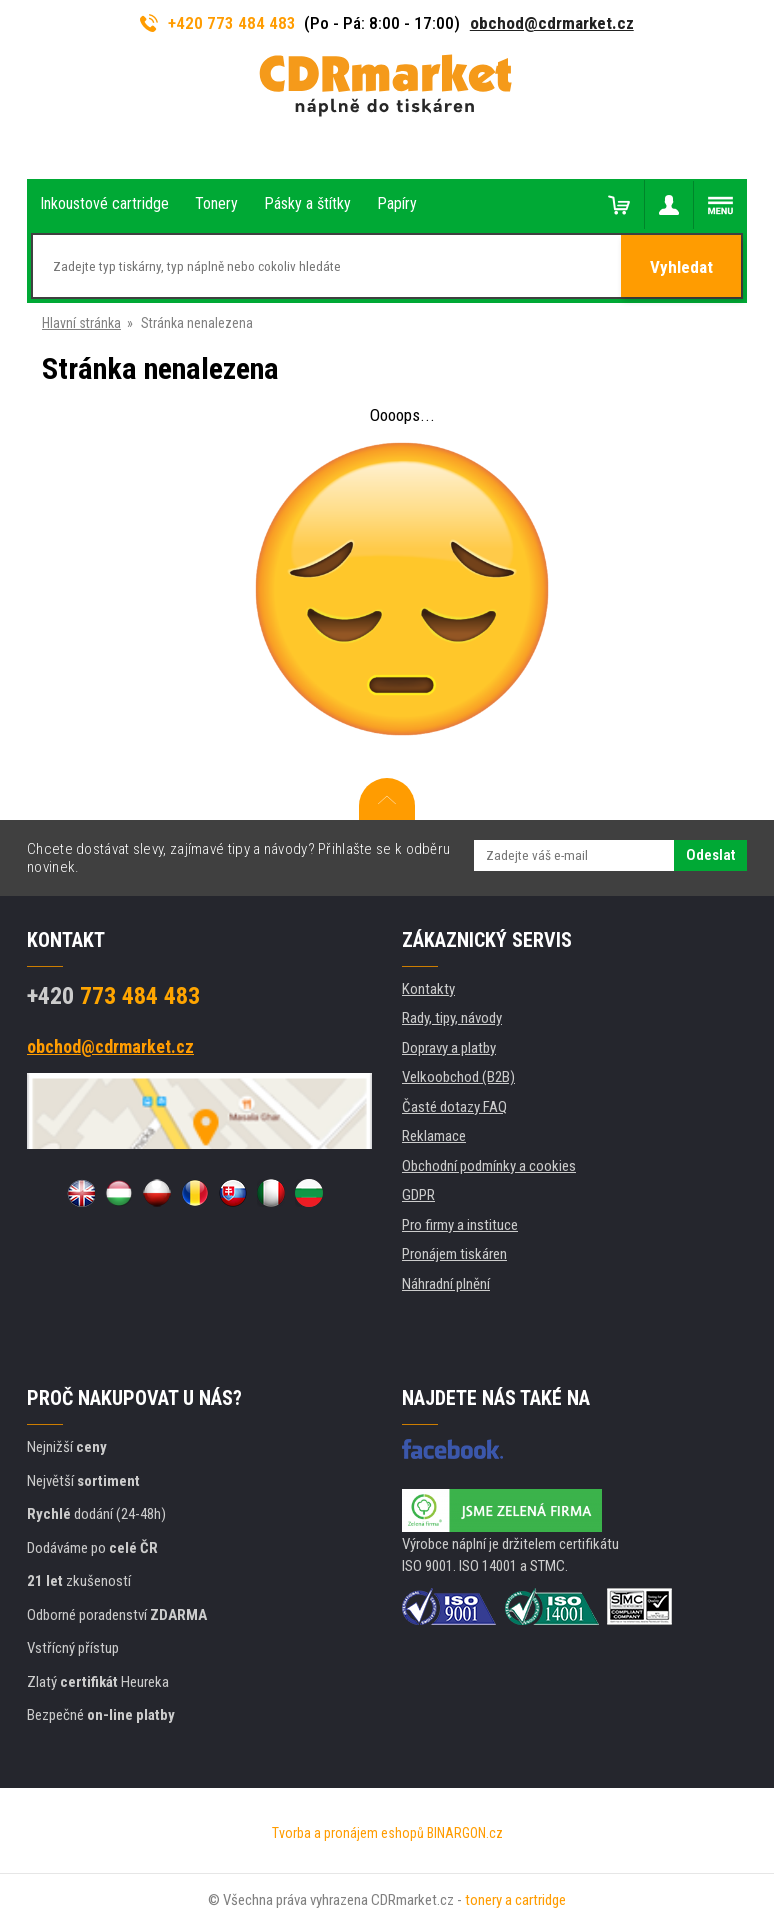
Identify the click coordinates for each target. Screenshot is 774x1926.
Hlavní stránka (81, 323)
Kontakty (428, 989)
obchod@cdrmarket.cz (552, 23)
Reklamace (434, 1136)
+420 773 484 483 (218, 23)
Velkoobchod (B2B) (458, 1077)
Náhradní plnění (446, 1284)
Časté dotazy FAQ (454, 1107)
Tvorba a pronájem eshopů (348, 1833)
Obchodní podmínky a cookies (489, 1166)
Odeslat (710, 855)
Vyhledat (681, 267)
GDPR (418, 1195)
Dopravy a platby (449, 1048)
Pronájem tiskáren (454, 1254)
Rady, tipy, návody (452, 1018)
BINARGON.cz (465, 1833)
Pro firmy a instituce (460, 1225)
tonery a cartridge (515, 1900)
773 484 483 (113, 996)
